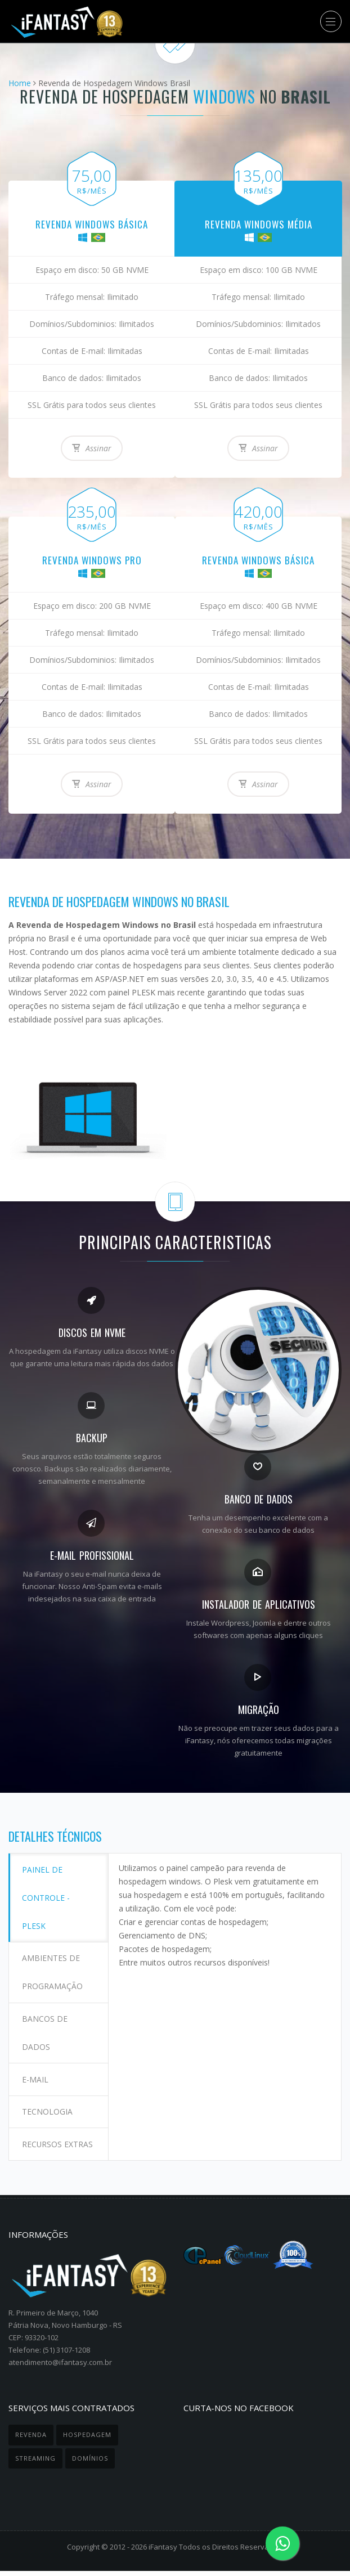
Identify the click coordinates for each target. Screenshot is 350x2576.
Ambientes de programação (53, 1966)
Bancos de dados (46, 2023)
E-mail (36, 2066)
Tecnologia (48, 2094)
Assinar (91, 447)
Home (19, 83)
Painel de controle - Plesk (47, 1895)
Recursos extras (43, 2137)
